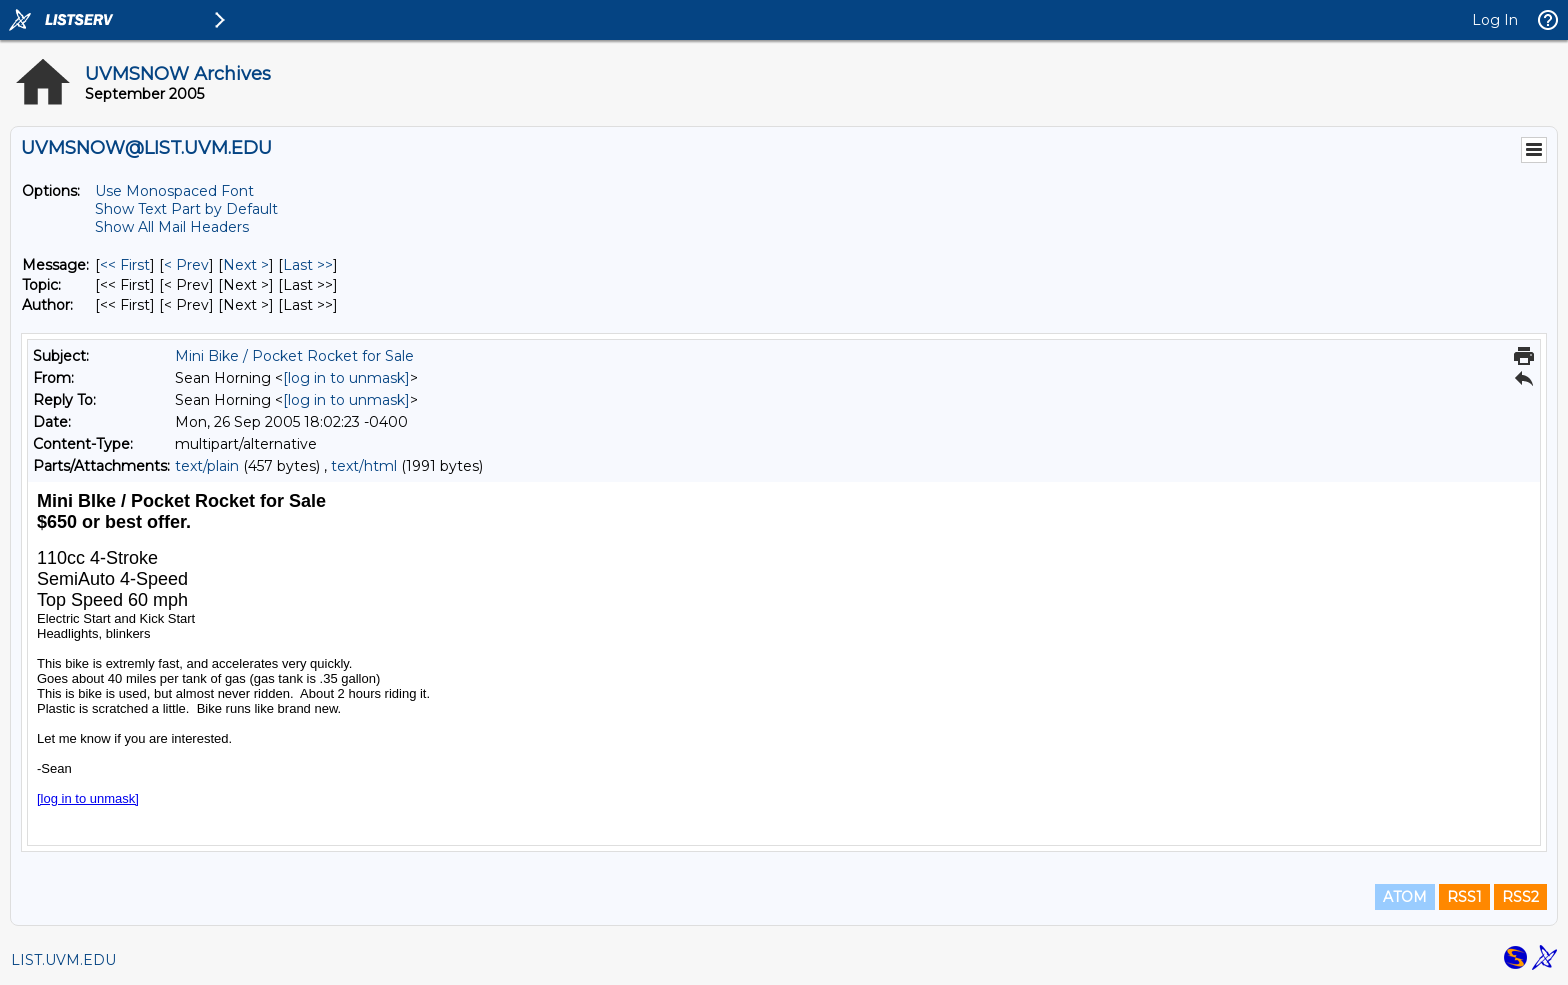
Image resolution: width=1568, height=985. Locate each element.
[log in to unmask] (346, 378)
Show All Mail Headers (172, 227)
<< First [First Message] (125, 265)
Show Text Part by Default (186, 209)
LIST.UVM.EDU (63, 960)
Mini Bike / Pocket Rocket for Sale (294, 356)
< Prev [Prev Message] (186, 265)
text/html (364, 466)
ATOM (1405, 897)
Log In (1495, 20)
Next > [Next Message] (246, 265)
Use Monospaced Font (174, 191)
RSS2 (1520, 897)
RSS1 (1464, 897)
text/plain (207, 466)
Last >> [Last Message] (308, 265)
